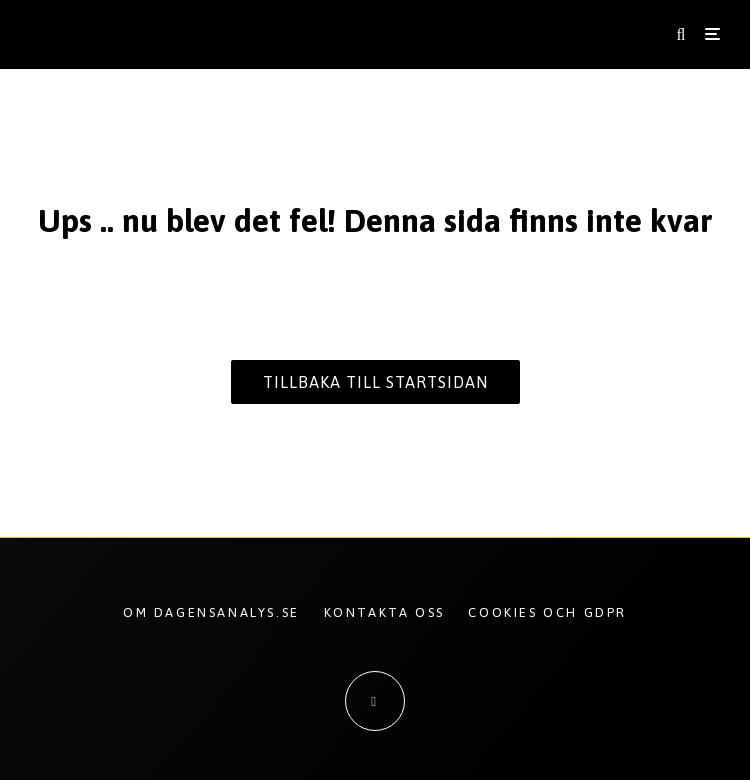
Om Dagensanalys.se (211, 612)
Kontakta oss (384, 612)
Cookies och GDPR (547, 612)
